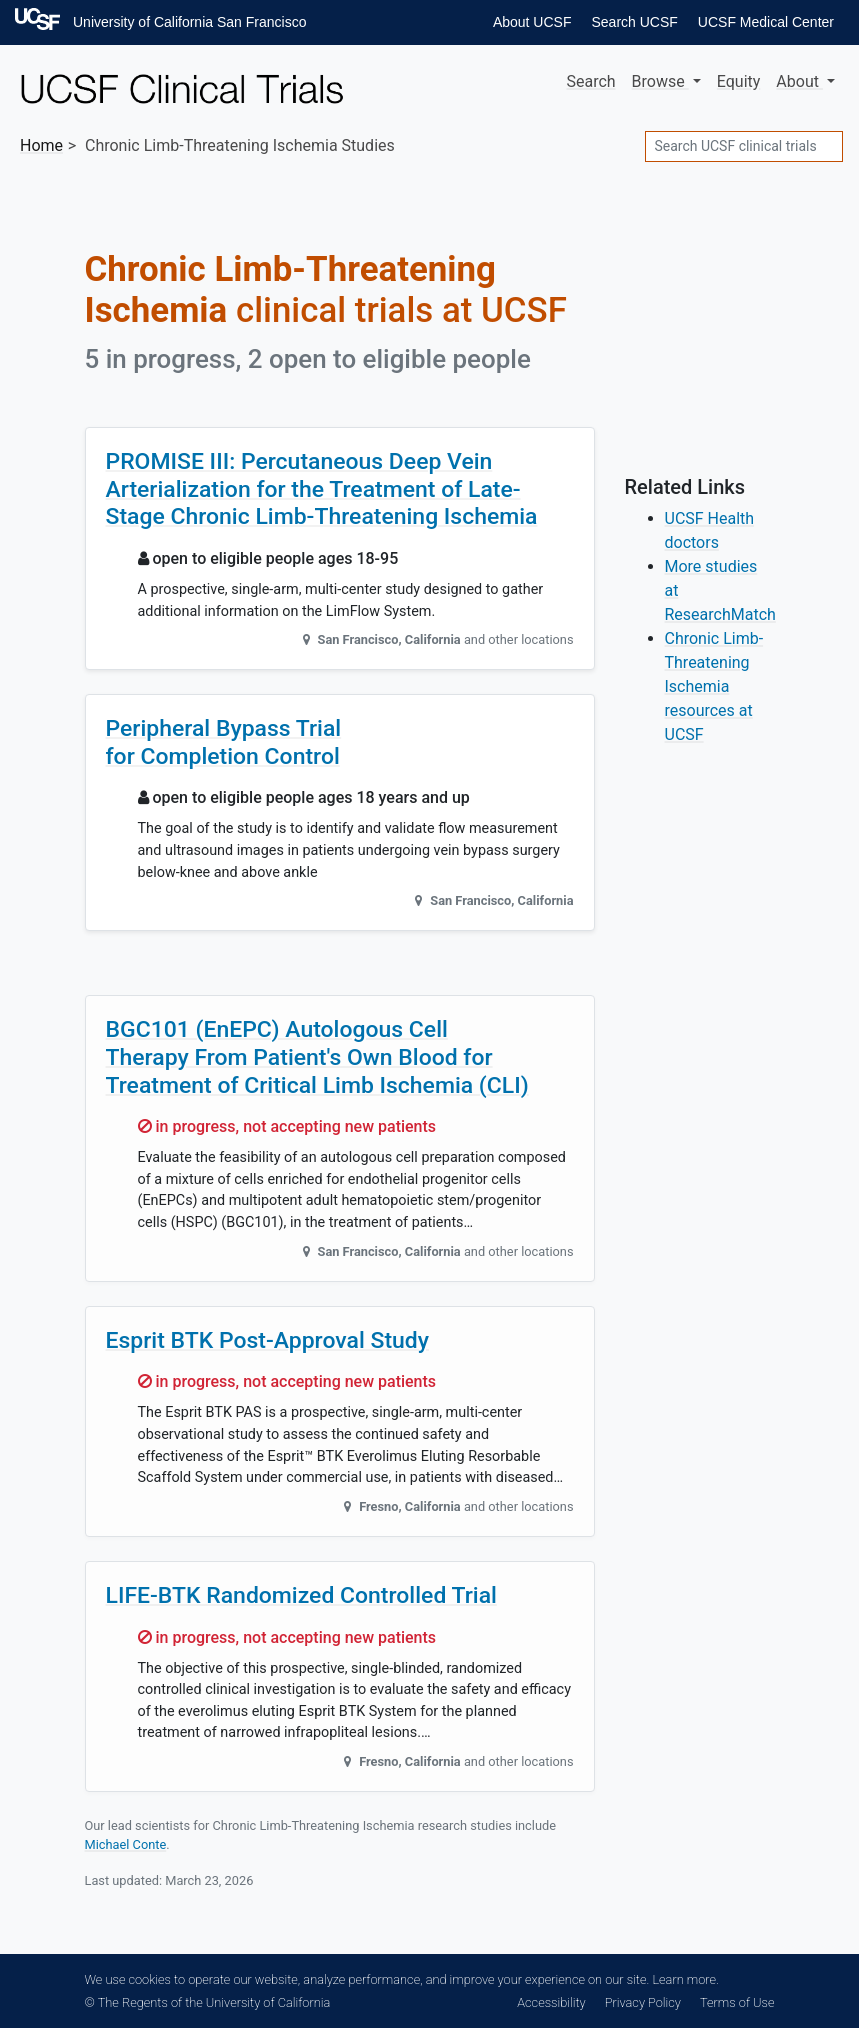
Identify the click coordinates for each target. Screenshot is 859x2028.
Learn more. (685, 1979)
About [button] (799, 81)
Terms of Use (737, 2002)
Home (41, 145)
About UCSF (532, 22)
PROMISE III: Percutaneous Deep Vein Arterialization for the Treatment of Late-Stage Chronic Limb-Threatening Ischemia (322, 489)
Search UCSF (634, 22)
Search (590, 81)
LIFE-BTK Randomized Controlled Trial (301, 1595)
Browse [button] (660, 81)
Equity (739, 81)
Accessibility (551, 2002)
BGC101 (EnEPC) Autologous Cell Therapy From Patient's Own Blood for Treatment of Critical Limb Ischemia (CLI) (317, 1057)
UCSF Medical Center (766, 22)
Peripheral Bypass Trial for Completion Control (224, 742)
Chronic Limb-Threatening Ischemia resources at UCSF (714, 686)
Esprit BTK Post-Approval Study (268, 1340)
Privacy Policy (643, 2002)
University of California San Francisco (189, 22)
